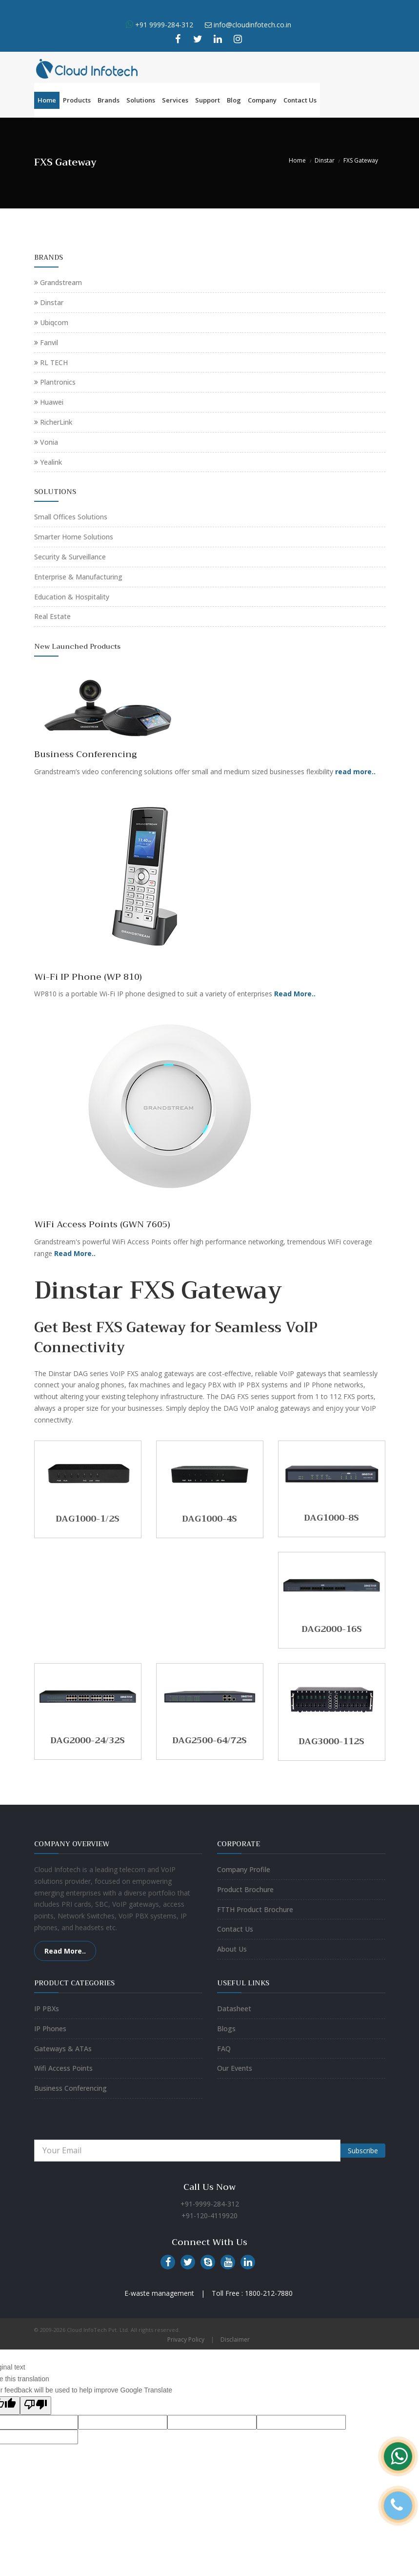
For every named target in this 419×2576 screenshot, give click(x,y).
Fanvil (49, 342)
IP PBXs (46, 2008)
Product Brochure (245, 1889)
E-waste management (159, 2293)
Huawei (51, 402)
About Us (232, 1949)
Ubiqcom (54, 322)
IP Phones (50, 2028)
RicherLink (56, 422)
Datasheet (234, 2008)
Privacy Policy (185, 2339)
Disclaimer (235, 2339)
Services (175, 100)
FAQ (224, 2048)
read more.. (355, 771)
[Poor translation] (35, 2405)
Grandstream (61, 282)
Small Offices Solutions (70, 516)
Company (262, 100)
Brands (109, 100)
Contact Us (300, 100)
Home (47, 100)
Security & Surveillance (70, 556)
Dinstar (325, 160)
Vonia (49, 442)
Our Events (234, 2068)
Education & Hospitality (71, 596)
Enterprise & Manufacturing (78, 576)
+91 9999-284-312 (163, 24)
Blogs (226, 2028)
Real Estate (52, 616)
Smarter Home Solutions (73, 536)
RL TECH (54, 362)
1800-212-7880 (269, 2293)
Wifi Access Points (63, 2068)
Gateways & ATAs (63, 2048)
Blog (234, 100)
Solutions (140, 100)
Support (207, 100)
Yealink (51, 462)
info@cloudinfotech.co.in (252, 24)
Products (77, 100)
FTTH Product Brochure (255, 1909)
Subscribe (363, 2150)
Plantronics (58, 382)
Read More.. (295, 993)
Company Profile (243, 1869)
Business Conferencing (70, 2088)
